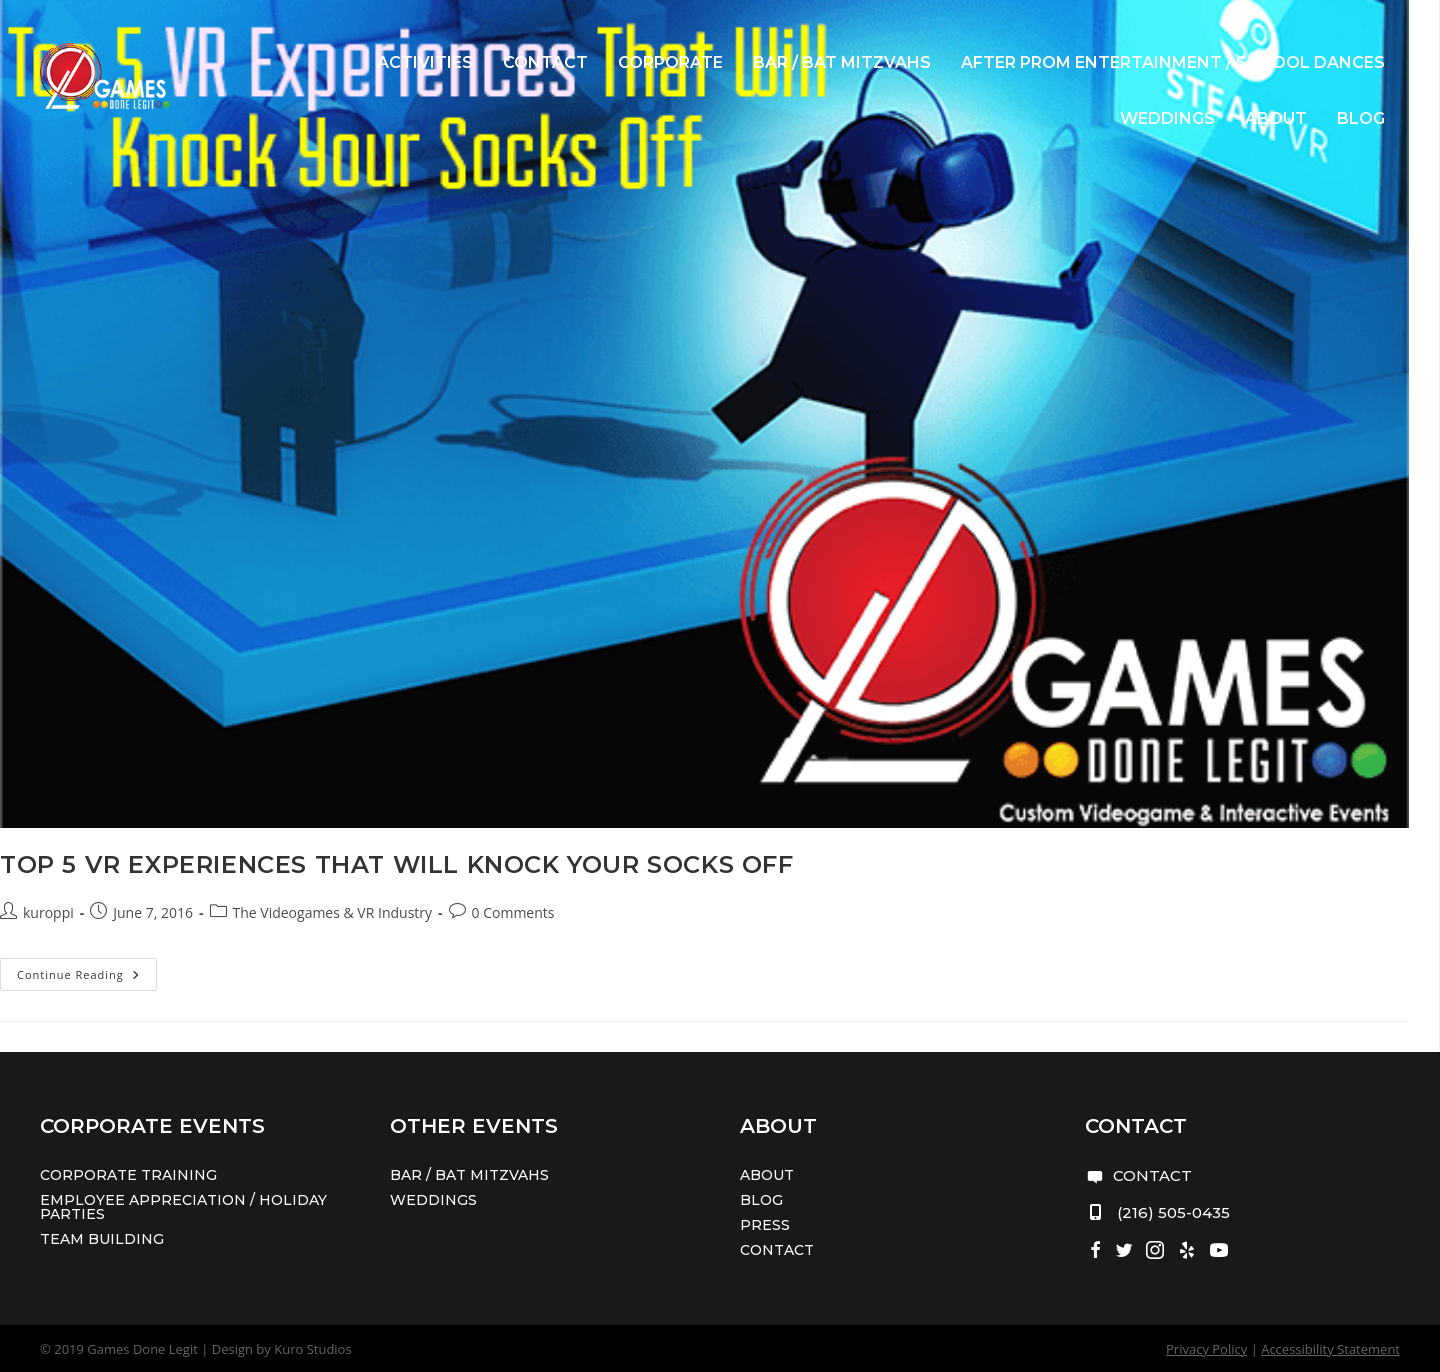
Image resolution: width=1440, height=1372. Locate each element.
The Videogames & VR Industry (333, 912)
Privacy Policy (1206, 1349)
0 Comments (513, 912)
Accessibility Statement (1330, 1349)
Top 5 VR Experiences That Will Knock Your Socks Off (397, 864)
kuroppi (48, 912)
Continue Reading (87, 978)
